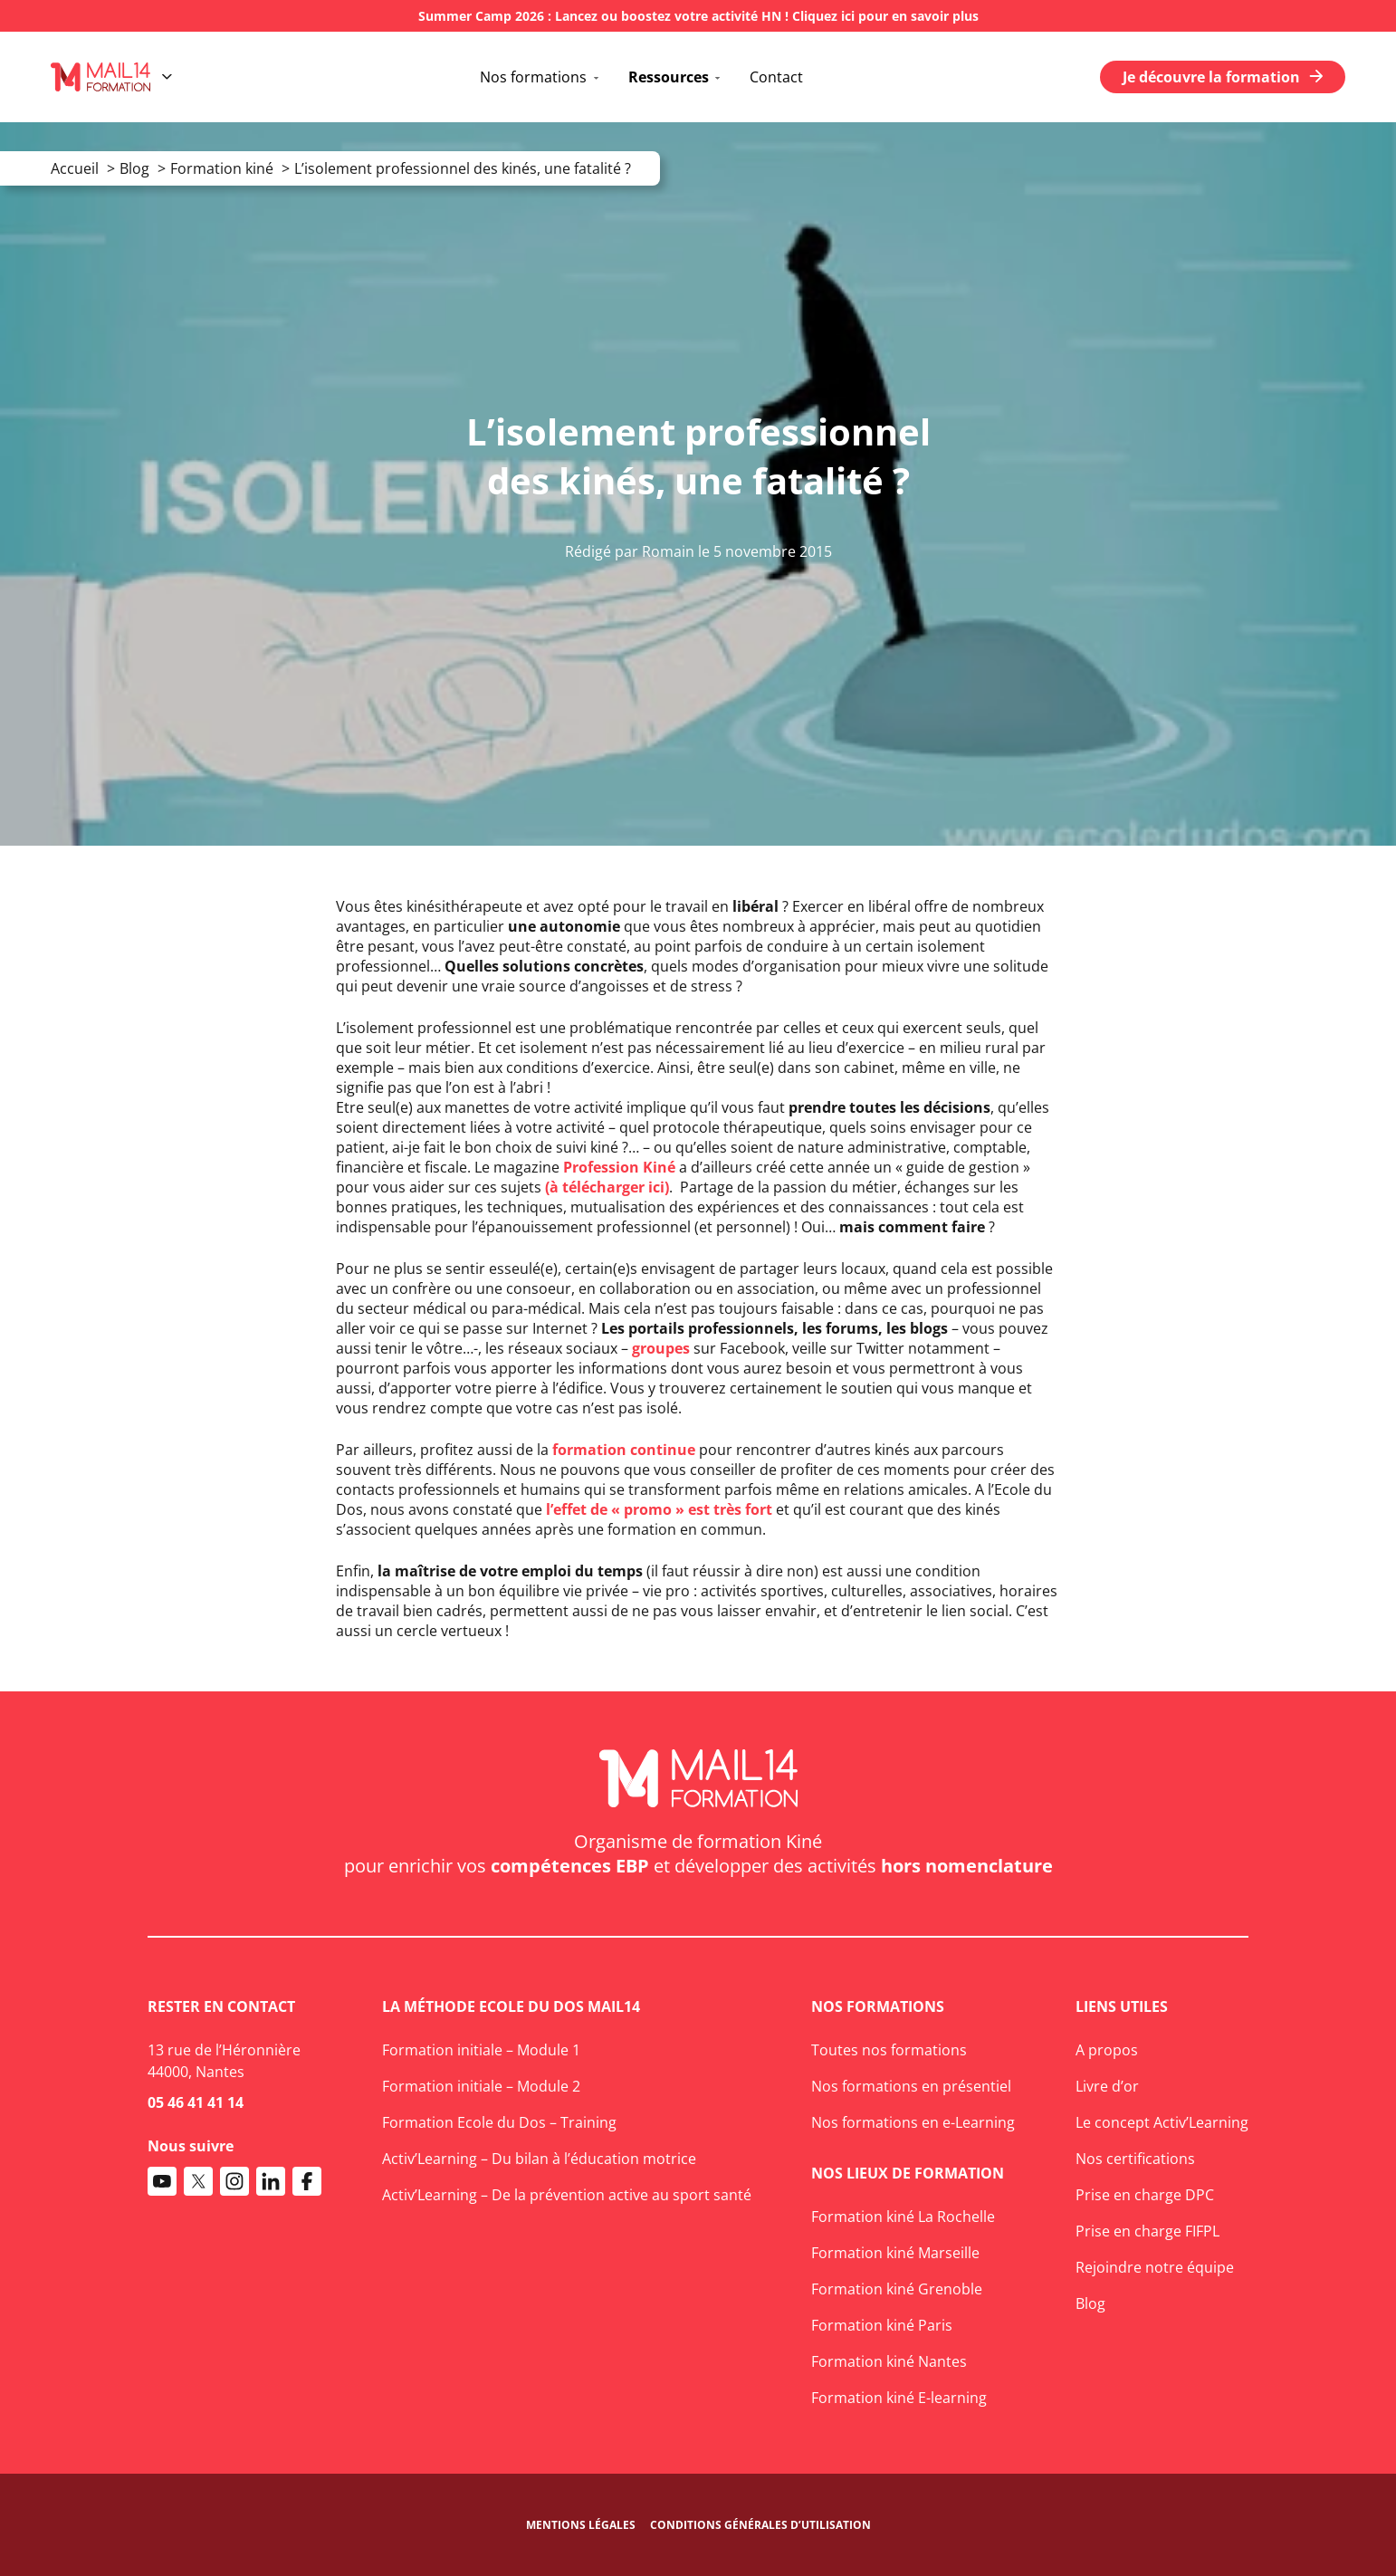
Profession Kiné (619, 1167)
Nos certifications (1135, 2159)
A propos (1107, 2050)
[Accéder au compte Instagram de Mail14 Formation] (234, 2181)
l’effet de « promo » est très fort (659, 1509)
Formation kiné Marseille (895, 2253)
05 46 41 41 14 (196, 2102)
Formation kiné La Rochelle (903, 2216)
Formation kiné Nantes (889, 2361)
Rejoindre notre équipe (1155, 2267)
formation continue (623, 1450)
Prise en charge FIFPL (1147, 2231)
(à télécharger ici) (607, 1187)
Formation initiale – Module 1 (481, 2050)
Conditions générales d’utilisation (760, 2525)
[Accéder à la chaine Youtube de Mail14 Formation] (162, 2181)
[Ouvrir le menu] (167, 77)
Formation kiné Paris (881, 2325)
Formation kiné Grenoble (896, 2289)
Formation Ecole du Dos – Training (499, 2122)
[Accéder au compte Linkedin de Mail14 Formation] (270, 2181)
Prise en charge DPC (1145, 2195)
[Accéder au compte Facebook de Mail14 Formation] (306, 2181)
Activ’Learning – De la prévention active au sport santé (566, 2195)
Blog (1090, 2303)
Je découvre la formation (1223, 77)
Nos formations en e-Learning (913, 2122)
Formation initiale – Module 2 (481, 2086)
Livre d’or (1107, 2086)
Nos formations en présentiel (911, 2086)
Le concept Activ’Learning (1162, 2122)
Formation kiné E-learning (899, 2398)
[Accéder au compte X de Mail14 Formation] (198, 2181)
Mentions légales (581, 2525)
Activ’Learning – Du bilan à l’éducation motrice (539, 2159)
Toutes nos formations (889, 2050)
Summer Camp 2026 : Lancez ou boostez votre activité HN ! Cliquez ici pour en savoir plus (698, 15)
